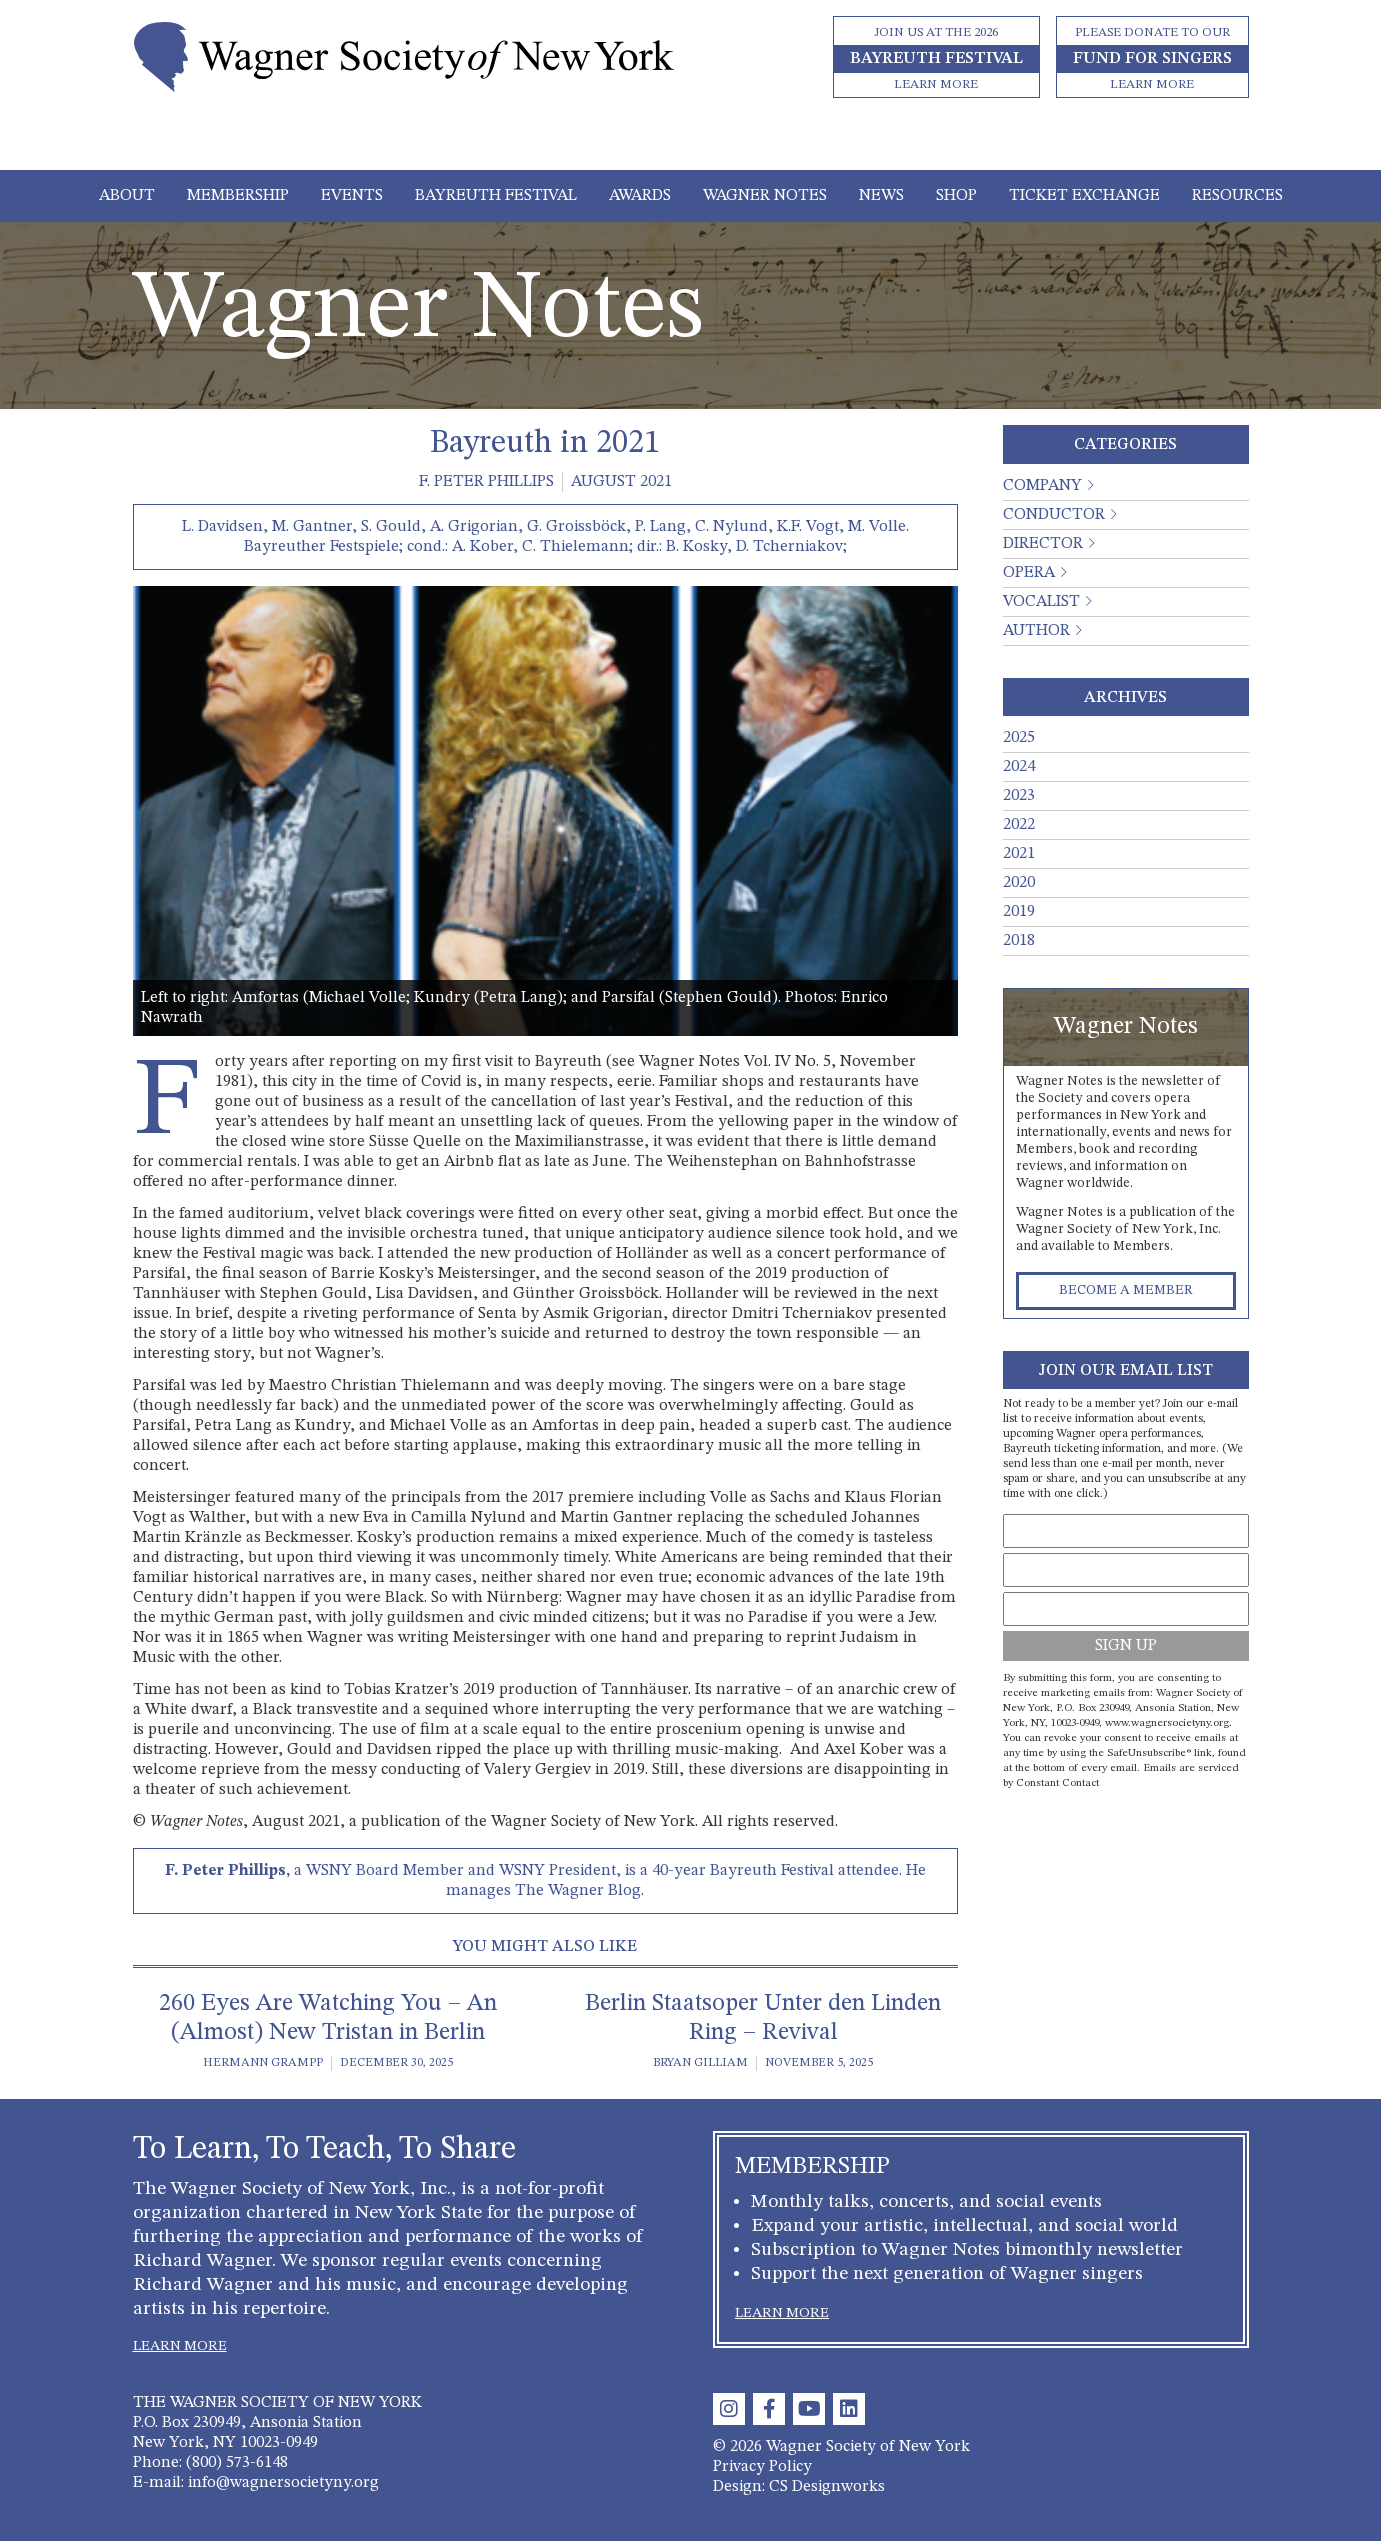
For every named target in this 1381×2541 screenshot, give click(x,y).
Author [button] (1036, 631)
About (127, 196)
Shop (956, 196)
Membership (238, 196)
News (881, 196)
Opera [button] (1029, 573)
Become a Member (1126, 1290)
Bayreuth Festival (496, 196)
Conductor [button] (1054, 515)
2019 (1019, 912)
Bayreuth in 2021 (545, 444)
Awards (640, 196)
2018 (1019, 941)
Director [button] (1043, 544)
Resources (1237, 196)
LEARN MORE (180, 2346)
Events (352, 196)
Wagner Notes (765, 196)
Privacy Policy (762, 2467)
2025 (1019, 738)
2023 (1019, 796)
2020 (1019, 883)
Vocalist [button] (1041, 602)
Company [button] (1042, 486)
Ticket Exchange (1084, 196)
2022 (1019, 825)
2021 (1019, 854)
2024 (1019, 767)
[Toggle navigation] (690, 142)
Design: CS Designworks (799, 2487)
